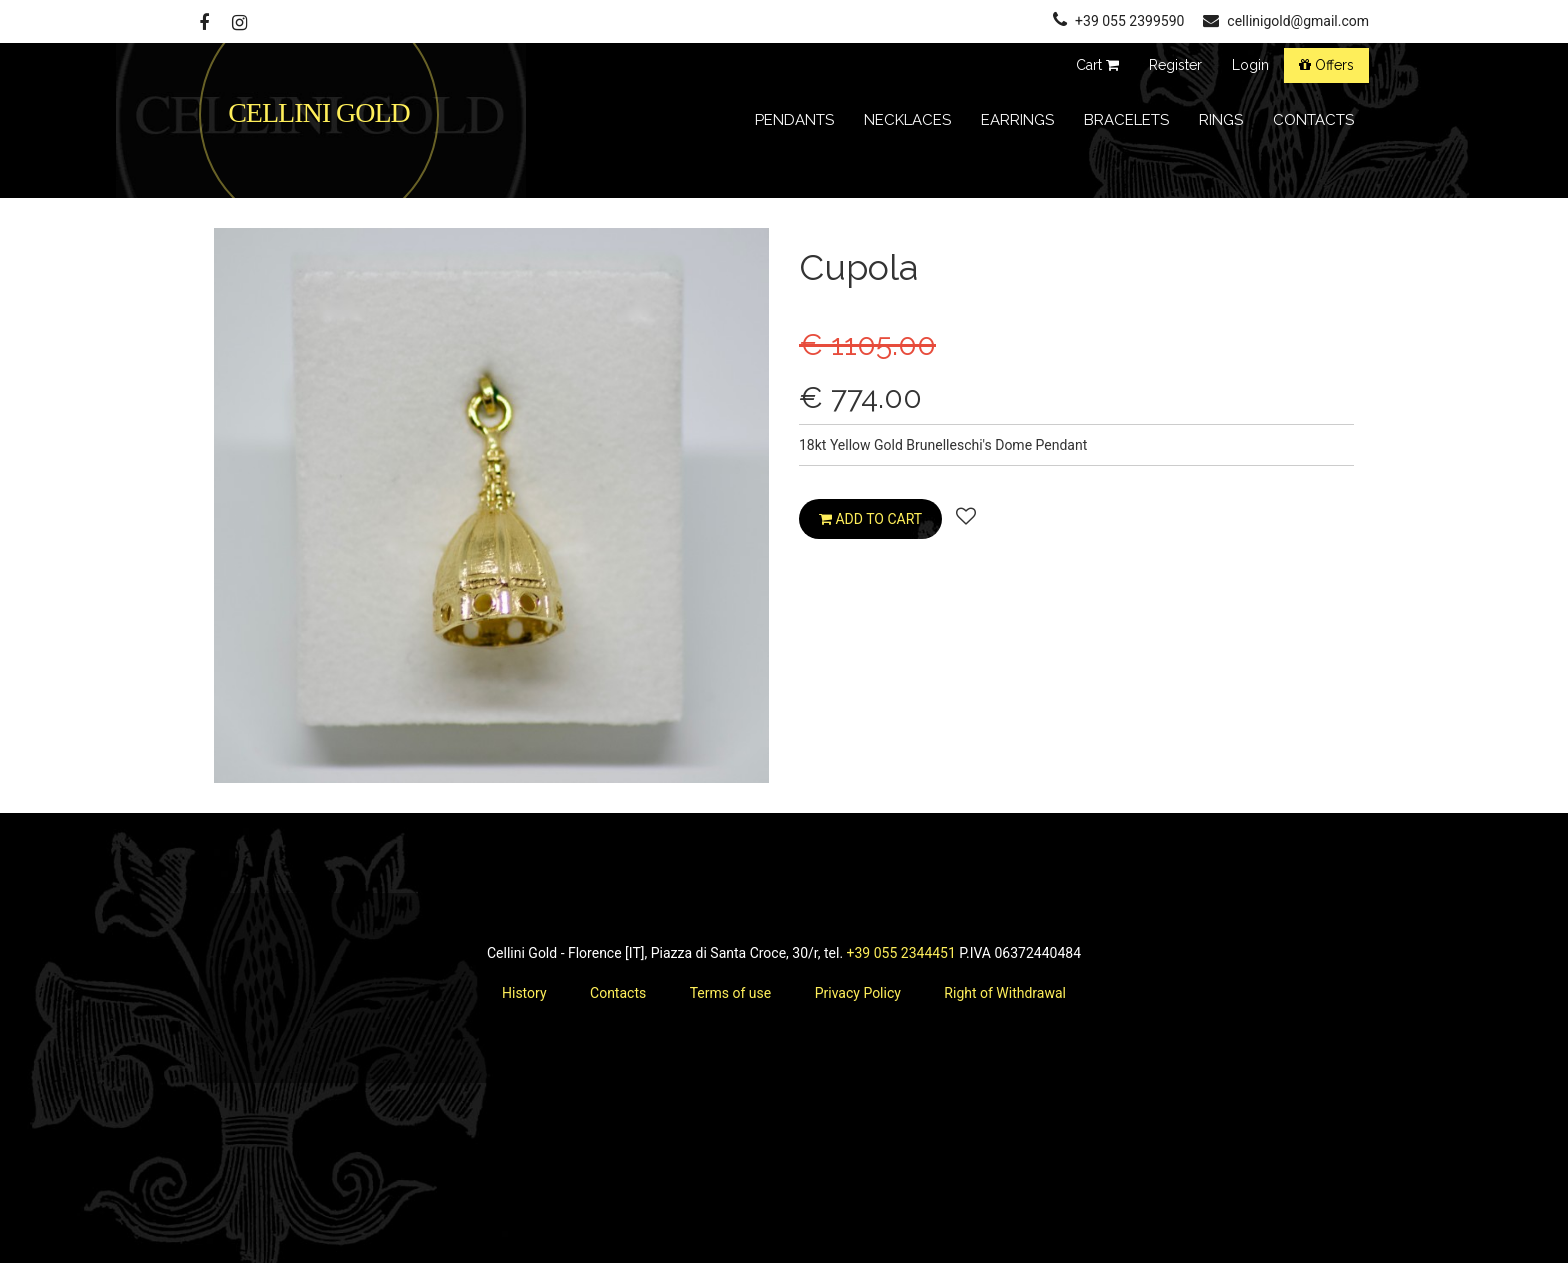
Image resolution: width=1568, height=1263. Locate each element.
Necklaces (907, 120)
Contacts (618, 993)
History (524, 993)
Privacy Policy (858, 993)
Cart (1097, 65)
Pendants (794, 120)
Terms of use (731, 993)
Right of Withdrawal (1005, 993)
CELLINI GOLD (319, 112)
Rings (1221, 120)
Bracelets (1126, 120)
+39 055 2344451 (901, 953)
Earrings (1017, 120)
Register (1175, 65)
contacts (1313, 120)
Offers (1326, 65)
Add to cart (870, 519)
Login (1250, 65)
